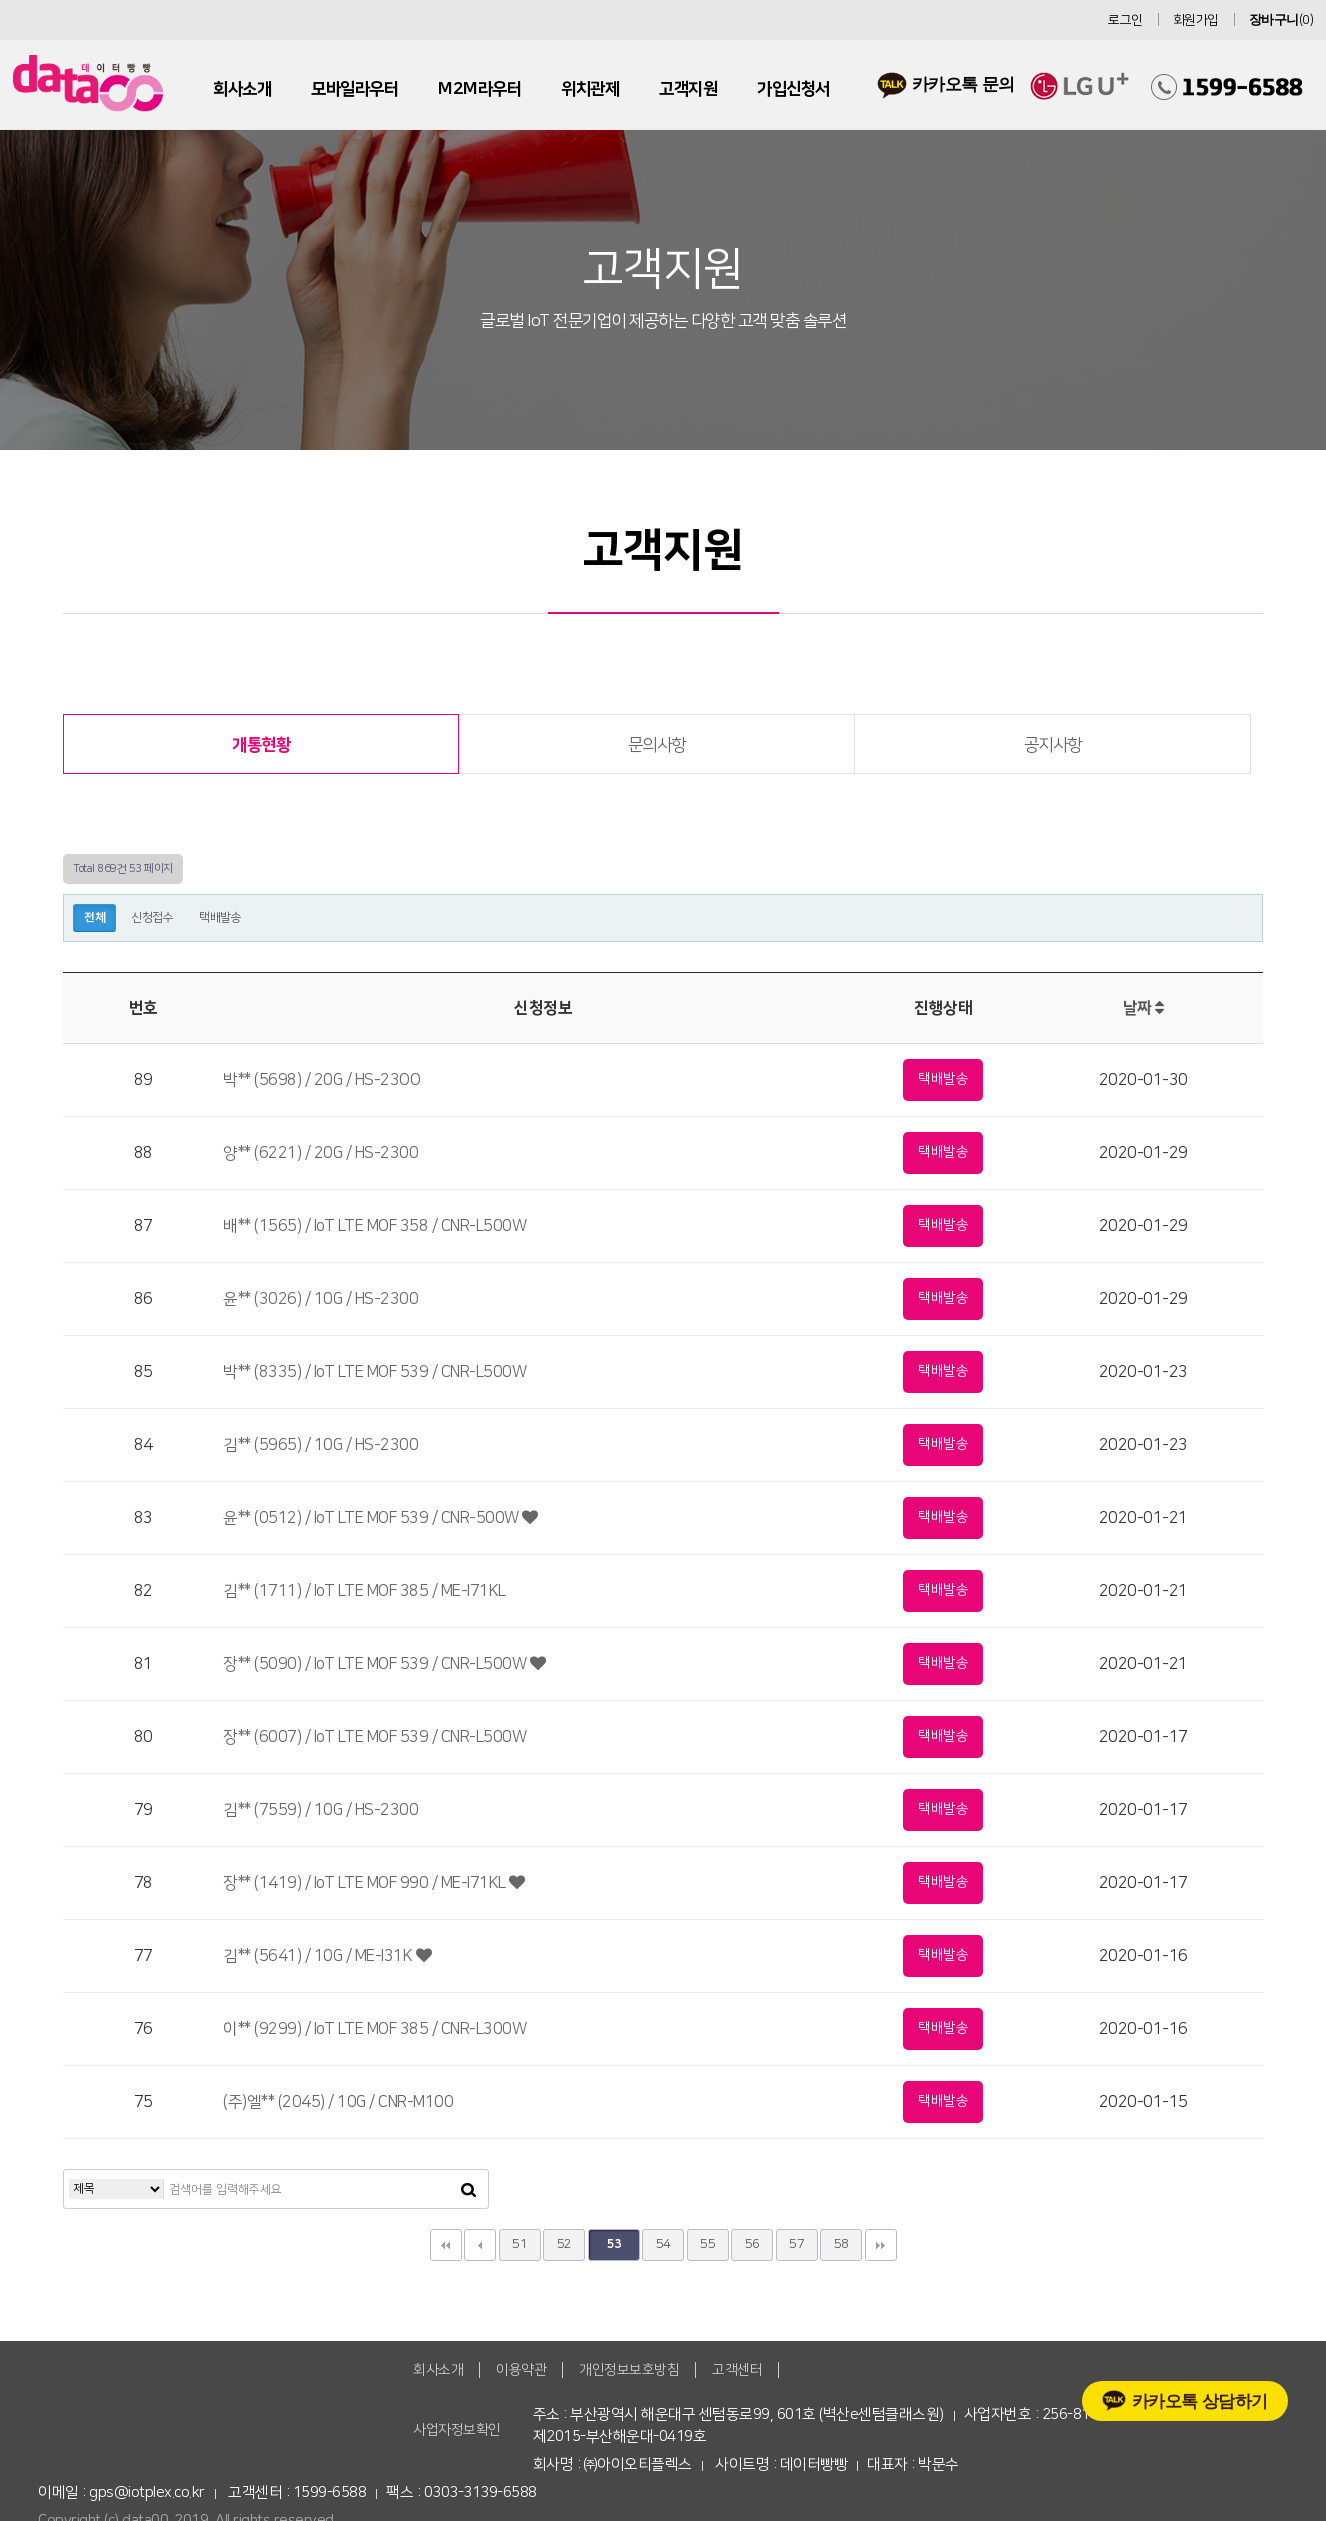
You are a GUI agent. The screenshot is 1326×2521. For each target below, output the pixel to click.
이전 (480, 2245)
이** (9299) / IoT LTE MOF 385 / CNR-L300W (374, 2029)
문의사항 (657, 745)
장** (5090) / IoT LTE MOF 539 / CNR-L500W (384, 1664)
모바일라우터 (354, 89)
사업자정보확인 (457, 2430)
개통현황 (261, 745)
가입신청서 (793, 89)
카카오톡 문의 (946, 83)
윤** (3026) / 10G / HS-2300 (320, 1299)
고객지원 (688, 89)
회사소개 (242, 89)
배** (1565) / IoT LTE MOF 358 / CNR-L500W (374, 1226)
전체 (94, 917)
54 (663, 2244)
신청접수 (152, 917)
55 (707, 2244)
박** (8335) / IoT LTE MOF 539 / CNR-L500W (374, 1372)
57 (796, 2244)
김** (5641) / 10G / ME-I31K (327, 1956)
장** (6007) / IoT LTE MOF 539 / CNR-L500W (374, 1737)
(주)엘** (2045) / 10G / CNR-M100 (338, 2102)
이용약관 (521, 2370)
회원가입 (1196, 20)
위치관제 (590, 89)
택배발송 (220, 917)
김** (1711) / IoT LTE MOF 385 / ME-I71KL (364, 1591)
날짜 (1143, 1008)
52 (564, 2244)
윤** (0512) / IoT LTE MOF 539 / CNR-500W (380, 1518)
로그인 (1125, 20)
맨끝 (881, 2245)
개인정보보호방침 (629, 2370)
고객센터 (737, 2370)
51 (519, 2244)
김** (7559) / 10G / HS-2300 (320, 1810)
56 (752, 2244)
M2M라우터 (479, 89)
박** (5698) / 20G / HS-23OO (321, 1080)
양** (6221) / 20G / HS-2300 (320, 1153)
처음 (446, 2245)
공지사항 (1053, 745)
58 (841, 2244)
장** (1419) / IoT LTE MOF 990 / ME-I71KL (374, 1883)
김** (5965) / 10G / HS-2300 (320, 1445)
